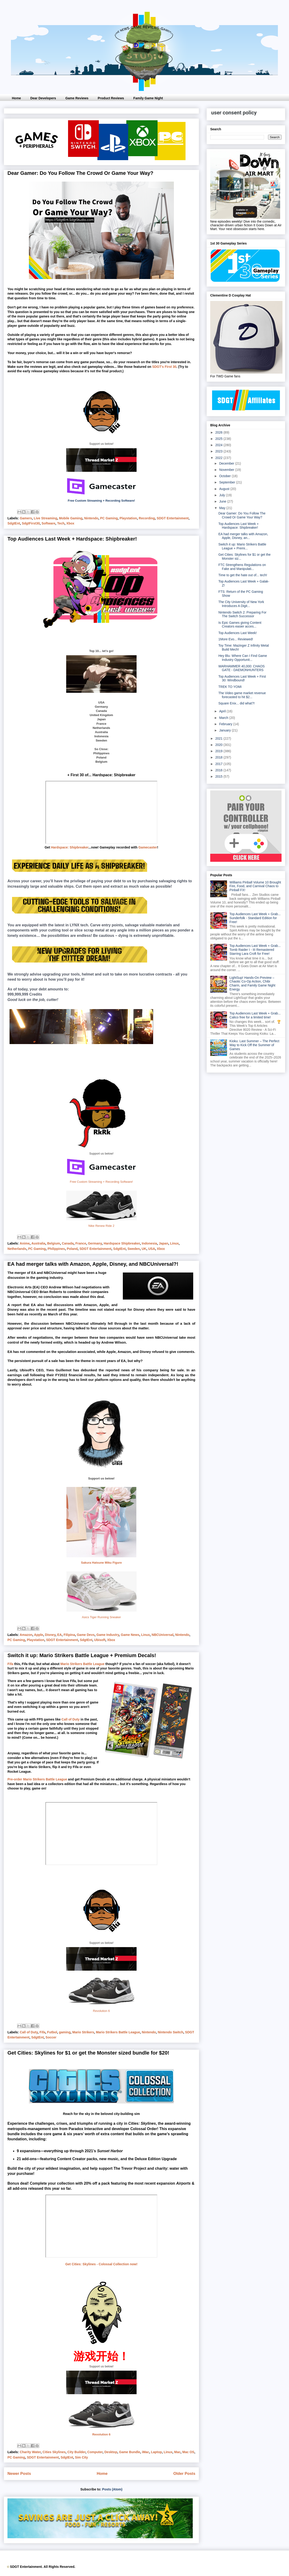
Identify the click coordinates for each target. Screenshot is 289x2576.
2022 (219, 458)
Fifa (10, 1664)
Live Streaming (45, 518)
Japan (163, 1243)
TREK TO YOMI (230, 687)
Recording (147, 518)
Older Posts (184, 2473)
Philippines (56, 1249)
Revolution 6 (101, 2011)
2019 (219, 751)
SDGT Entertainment (173, 518)
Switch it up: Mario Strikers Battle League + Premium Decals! (81, 1655)
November (227, 470)
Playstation (128, 518)
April (223, 711)
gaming (65, 2032)
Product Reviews (111, 98)
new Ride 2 (101, 1226)
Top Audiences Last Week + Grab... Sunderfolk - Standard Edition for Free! (255, 918)
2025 (219, 439)
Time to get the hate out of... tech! (242, 575)
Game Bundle (129, 2452)
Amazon (26, 1635)
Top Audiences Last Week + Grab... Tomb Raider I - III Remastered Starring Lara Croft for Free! (255, 949)
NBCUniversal (162, 1635)
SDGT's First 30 (164, 367)
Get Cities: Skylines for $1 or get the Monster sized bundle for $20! (88, 2053)
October (225, 476)
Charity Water (30, 2452)
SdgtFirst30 (31, 523)
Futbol (52, 2032)
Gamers (26, 518)
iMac (145, 2452)
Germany (95, 1243)
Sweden (133, 1249)
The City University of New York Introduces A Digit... (241, 604)
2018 (219, 757)
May (222, 508)
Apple (38, 1635)
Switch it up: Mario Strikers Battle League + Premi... (242, 546)
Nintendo (91, 518)
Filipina (69, 1635)
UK (144, 1249)
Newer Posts (19, 2473)
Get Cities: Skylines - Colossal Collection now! (101, 2264)
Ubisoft (99, 1640)
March (224, 718)
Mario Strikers (83, 2032)
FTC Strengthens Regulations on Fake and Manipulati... (242, 567)
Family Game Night (148, 98)
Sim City (81, 2457)
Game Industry (107, 1635)
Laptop (156, 2452)
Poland (72, 1249)
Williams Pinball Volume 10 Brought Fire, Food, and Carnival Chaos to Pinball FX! (255, 886)
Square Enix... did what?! (236, 703)
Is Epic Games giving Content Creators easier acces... (239, 624)
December (227, 463)
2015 (219, 776)
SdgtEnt (13, 523)
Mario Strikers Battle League (82, 1664)
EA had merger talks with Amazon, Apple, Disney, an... (243, 536)
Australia (38, 1243)
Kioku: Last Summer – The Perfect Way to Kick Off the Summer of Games (254, 1045)
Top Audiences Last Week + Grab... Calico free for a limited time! (255, 1015)
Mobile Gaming (70, 518)
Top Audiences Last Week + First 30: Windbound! (242, 678)
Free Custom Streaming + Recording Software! (101, 500)
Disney (50, 1635)
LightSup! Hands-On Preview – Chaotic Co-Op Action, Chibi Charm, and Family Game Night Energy (252, 983)
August (224, 489)
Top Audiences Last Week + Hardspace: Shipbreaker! (72, 539)
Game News (130, 1635)
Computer (95, 2452)
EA (59, 1635)
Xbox (70, 523)
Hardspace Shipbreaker (122, 1243)
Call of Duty (71, 1719)
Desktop (110, 2452)
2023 (219, 451)
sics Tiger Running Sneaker (101, 1617)
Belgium (53, 1243)
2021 (219, 738)
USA (151, 1249)
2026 (219, 432)
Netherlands (16, 1249)
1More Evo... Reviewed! (235, 639)
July (222, 495)
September (227, 482)
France (81, 1243)
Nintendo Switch (170, 2032)
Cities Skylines (53, 2452)
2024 (219, 445)
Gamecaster (147, 847)
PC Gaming (109, 518)
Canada (68, 1243)
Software (48, 523)
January (225, 730)
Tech (61, 523)
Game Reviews (76, 98)
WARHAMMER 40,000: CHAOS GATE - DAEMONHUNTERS (241, 668)
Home (16, 98)
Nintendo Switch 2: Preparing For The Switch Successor (242, 614)
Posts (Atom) (112, 2489)
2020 (219, 745)
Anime (25, 1243)
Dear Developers (43, 98)
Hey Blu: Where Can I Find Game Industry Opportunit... (242, 658)
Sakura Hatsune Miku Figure (101, 1562)
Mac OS (188, 2452)
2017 (219, 764)
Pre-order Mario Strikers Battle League (37, 1779)
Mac (177, 2452)
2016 (219, 770)
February (226, 724)
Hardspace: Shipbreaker (69, 847)
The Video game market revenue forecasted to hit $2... (242, 695)
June (223, 501)
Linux (174, 1243)
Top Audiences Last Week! (237, 633)
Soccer (50, 2037)
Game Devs (85, 1635)
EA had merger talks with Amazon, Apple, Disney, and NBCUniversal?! (92, 1264)
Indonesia (149, 1243)
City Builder (76, 2452)
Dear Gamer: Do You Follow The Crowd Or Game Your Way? (80, 173)
